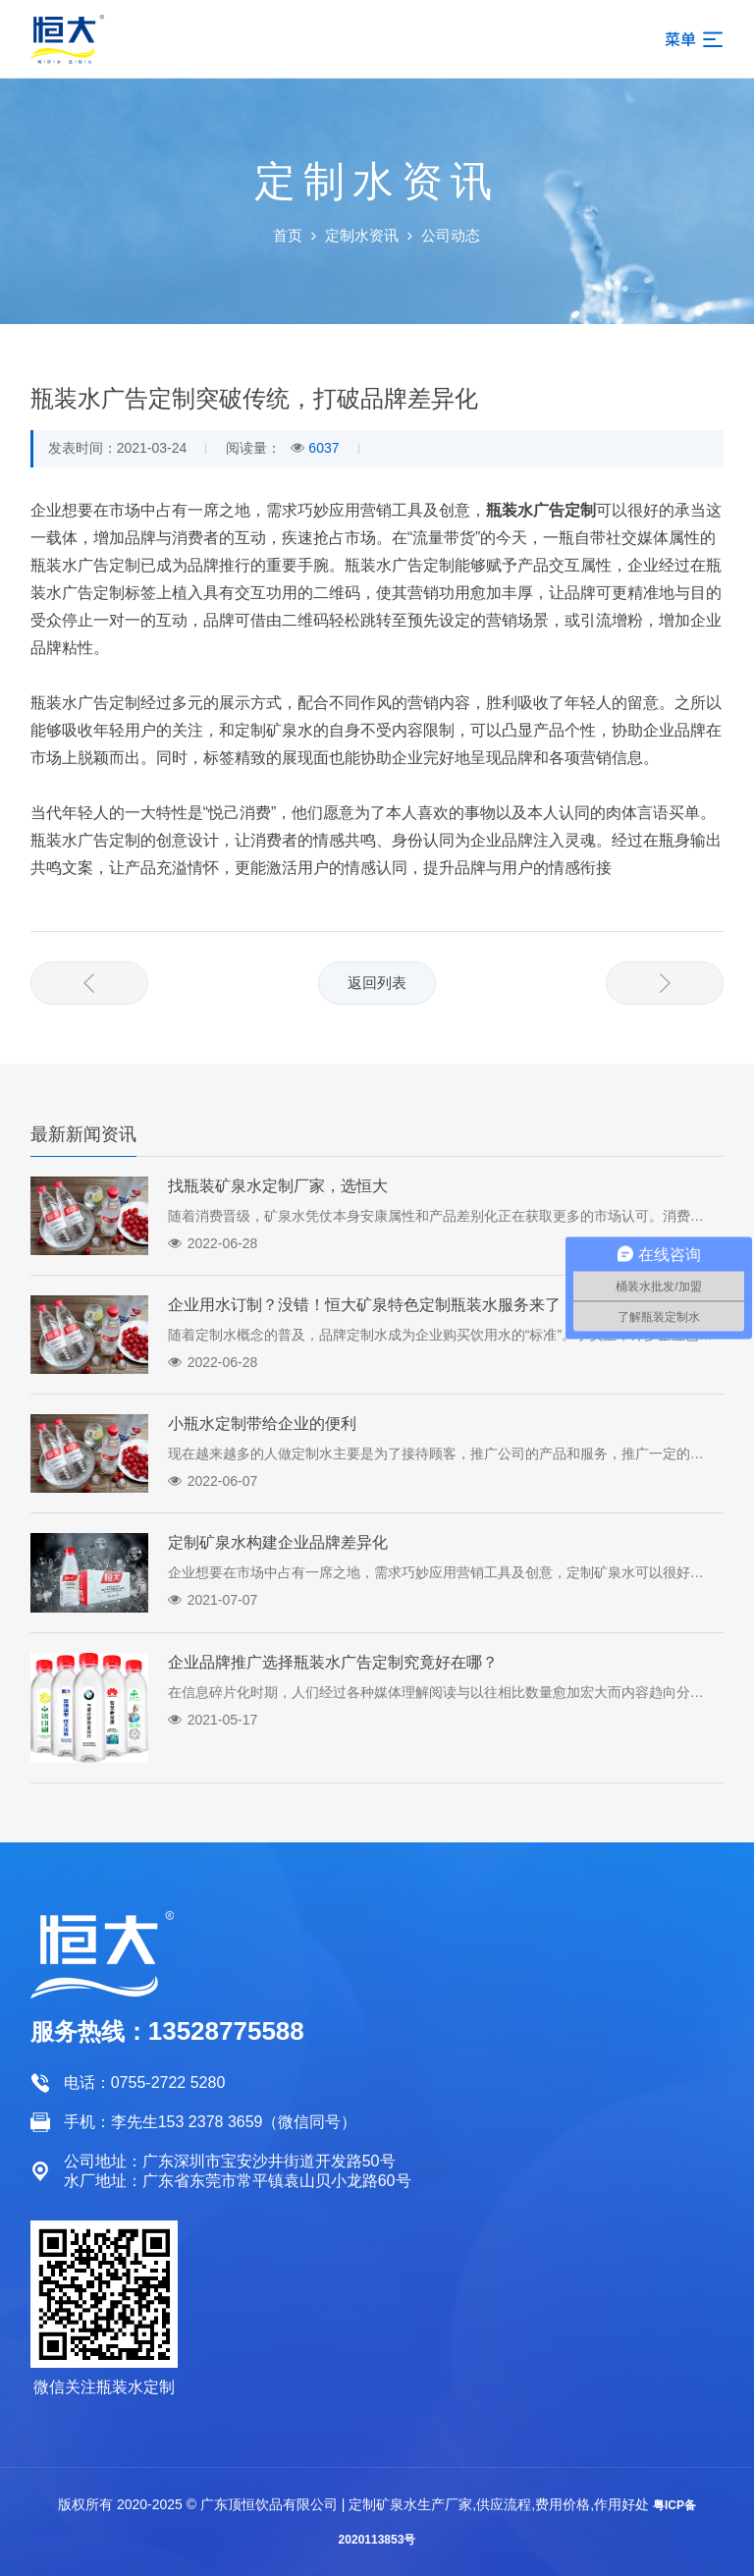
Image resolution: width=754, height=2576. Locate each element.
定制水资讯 (362, 235)
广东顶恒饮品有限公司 (269, 2504)
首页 (287, 235)
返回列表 (377, 982)
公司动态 (450, 235)
